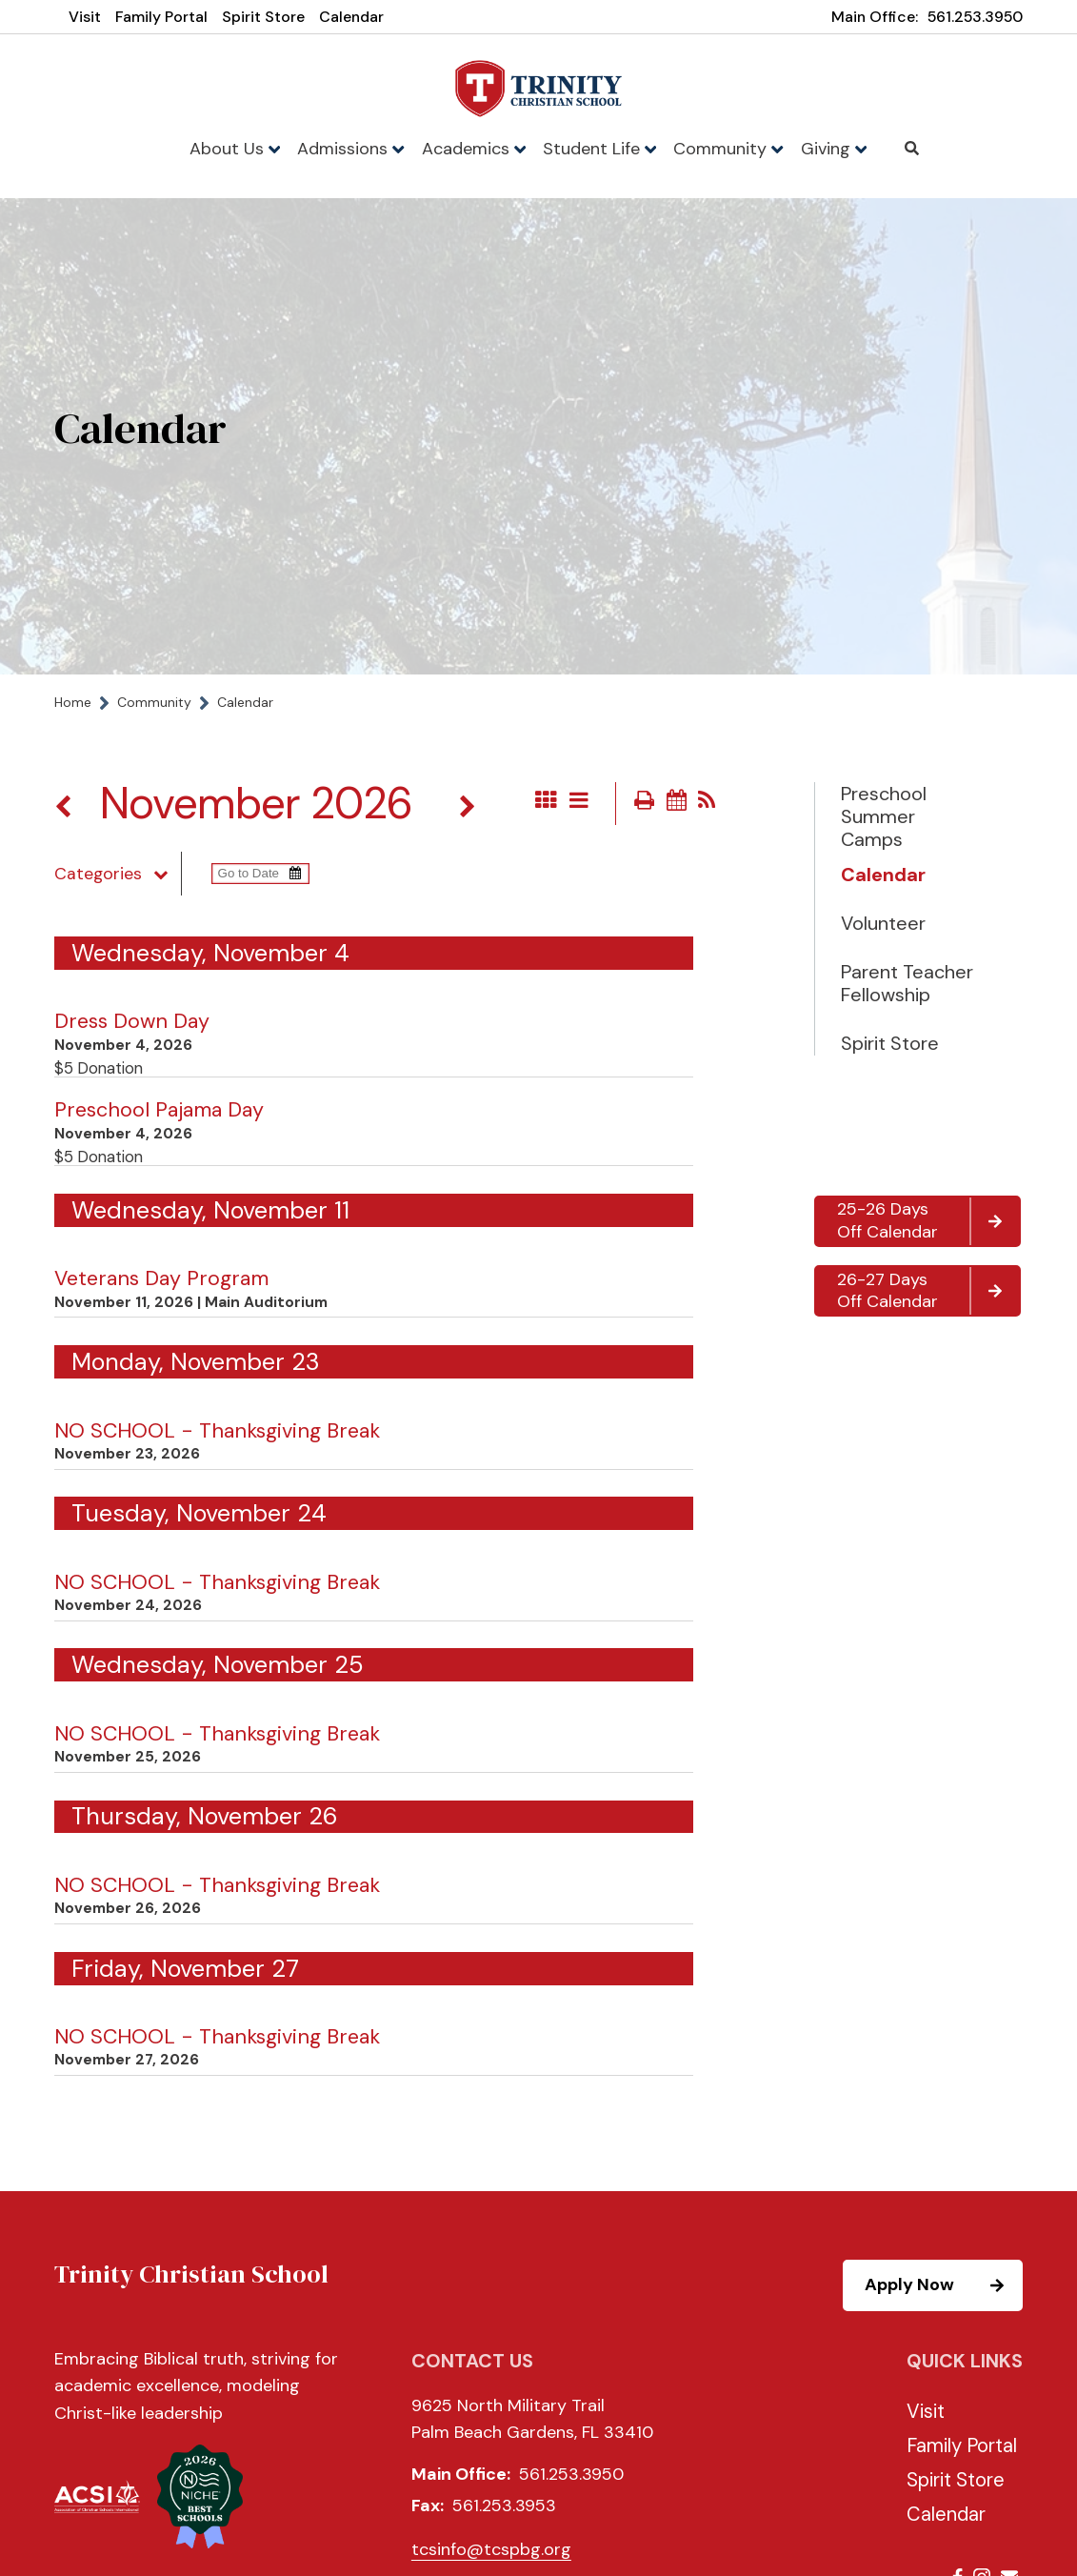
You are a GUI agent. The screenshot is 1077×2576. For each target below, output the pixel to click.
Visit (85, 17)
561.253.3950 (975, 17)
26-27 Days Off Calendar (928, 1291)
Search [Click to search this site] (912, 148)
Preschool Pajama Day (159, 1110)
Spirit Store (263, 17)
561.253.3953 (504, 2505)
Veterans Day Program (161, 1278)
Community (728, 148)
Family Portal (161, 17)
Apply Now (943, 2285)
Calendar (351, 17)
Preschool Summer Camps (884, 816)
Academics (474, 148)
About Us (234, 148)
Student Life (599, 148)
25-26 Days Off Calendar (928, 1221)
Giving (834, 148)
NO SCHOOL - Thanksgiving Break (217, 1431)
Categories (118, 873)
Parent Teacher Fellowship (907, 983)
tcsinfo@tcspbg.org (491, 2549)
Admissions (350, 148)
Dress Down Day (131, 1021)
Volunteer (883, 923)
